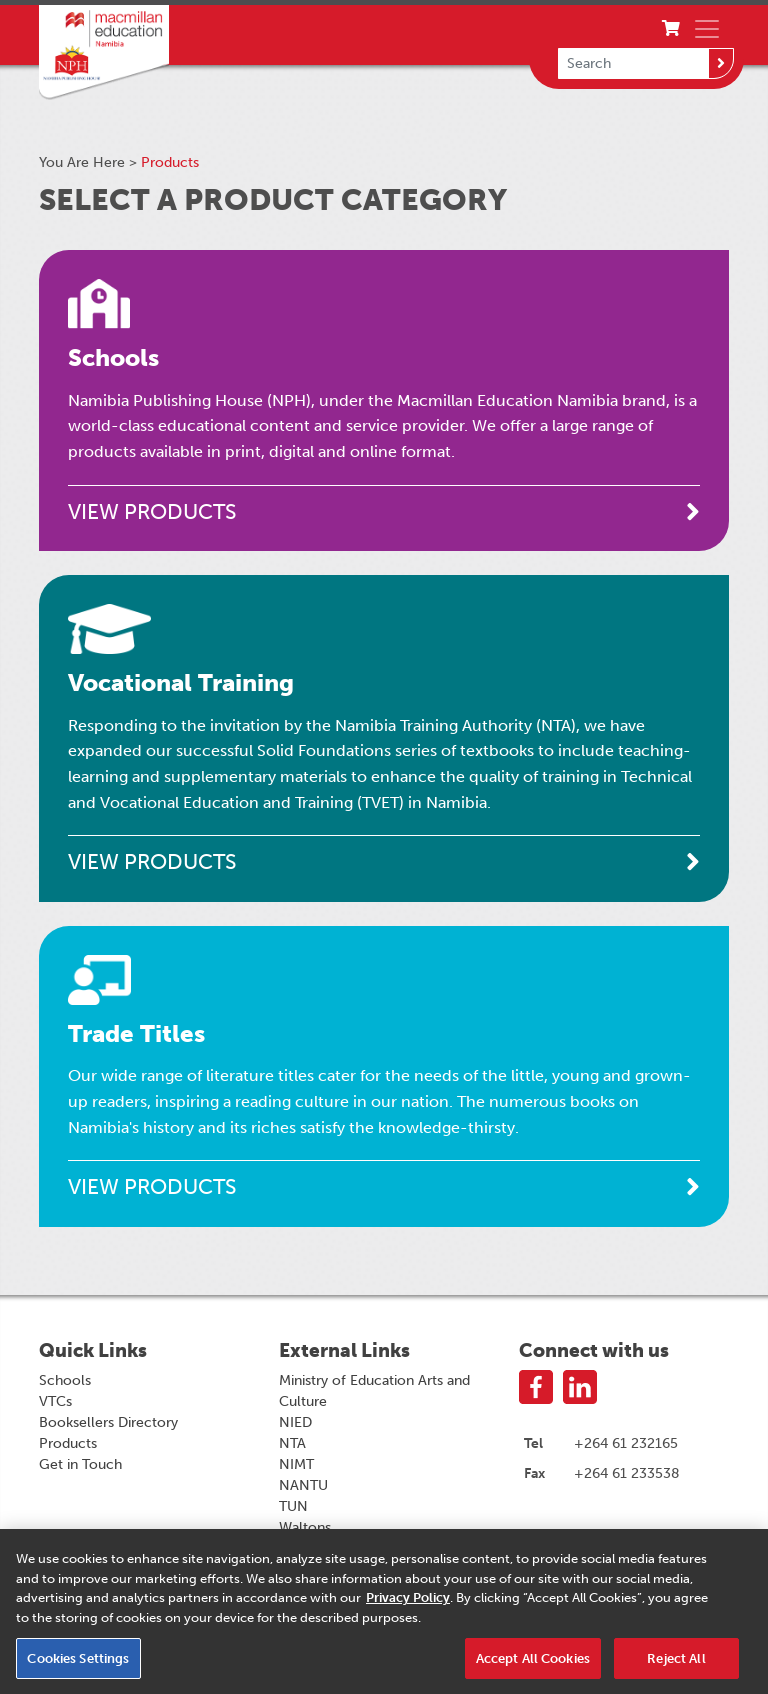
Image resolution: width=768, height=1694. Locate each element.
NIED (295, 1422)
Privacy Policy (408, 1604)
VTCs (55, 1401)
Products (68, 1443)
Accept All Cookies (533, 1664)
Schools (65, 1380)
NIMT (296, 1464)
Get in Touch (80, 1464)
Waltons (305, 1527)
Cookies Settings (78, 1664)
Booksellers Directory (108, 1422)
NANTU (303, 1485)
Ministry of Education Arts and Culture (374, 1391)
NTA (292, 1443)
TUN (293, 1506)
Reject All (676, 1664)
